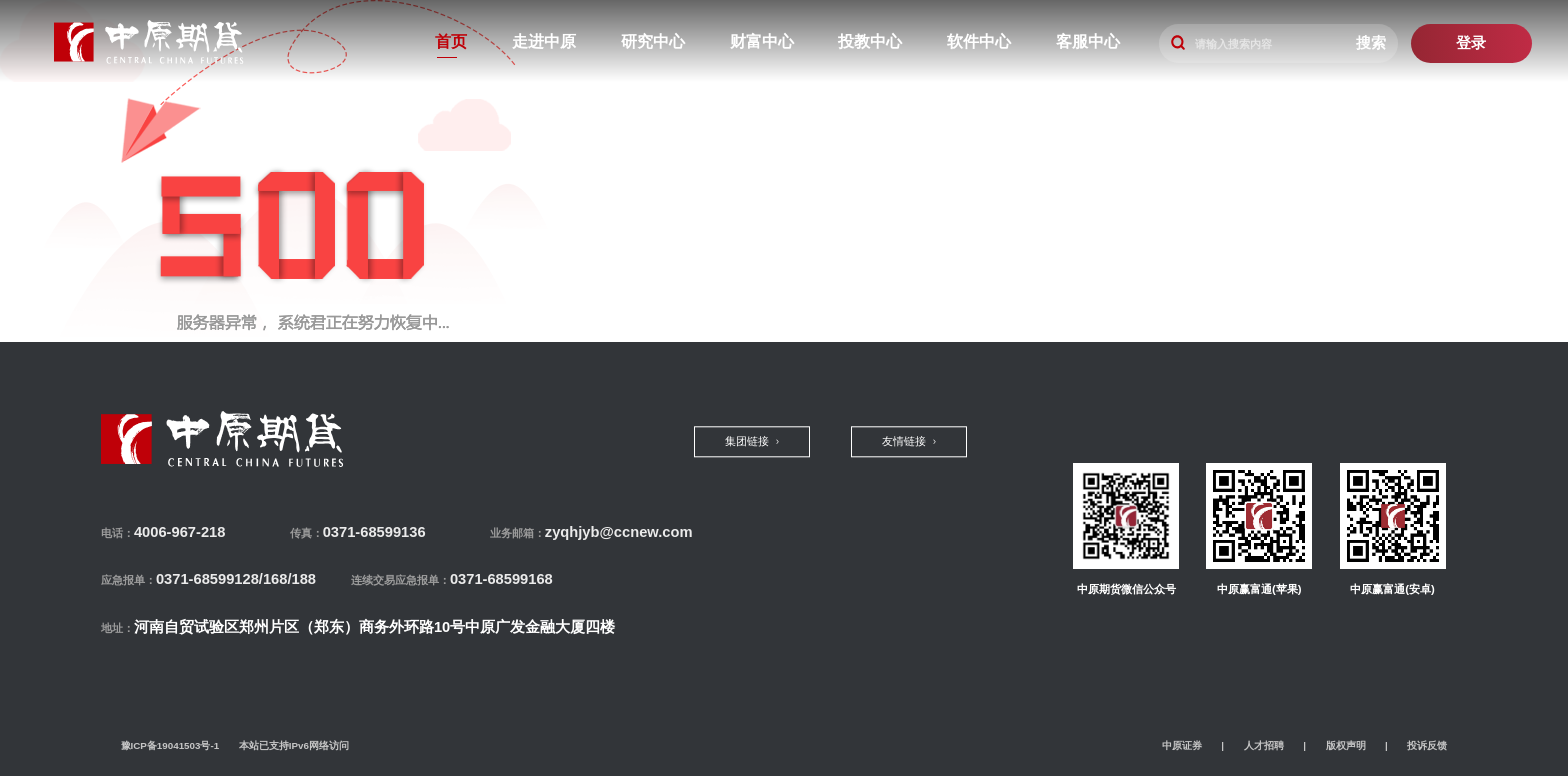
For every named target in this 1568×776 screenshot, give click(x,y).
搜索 (1371, 43)
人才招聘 (1264, 745)
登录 (1471, 43)
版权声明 (1346, 745)
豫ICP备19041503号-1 (170, 745)
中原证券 (1182, 745)
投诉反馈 (1427, 745)
